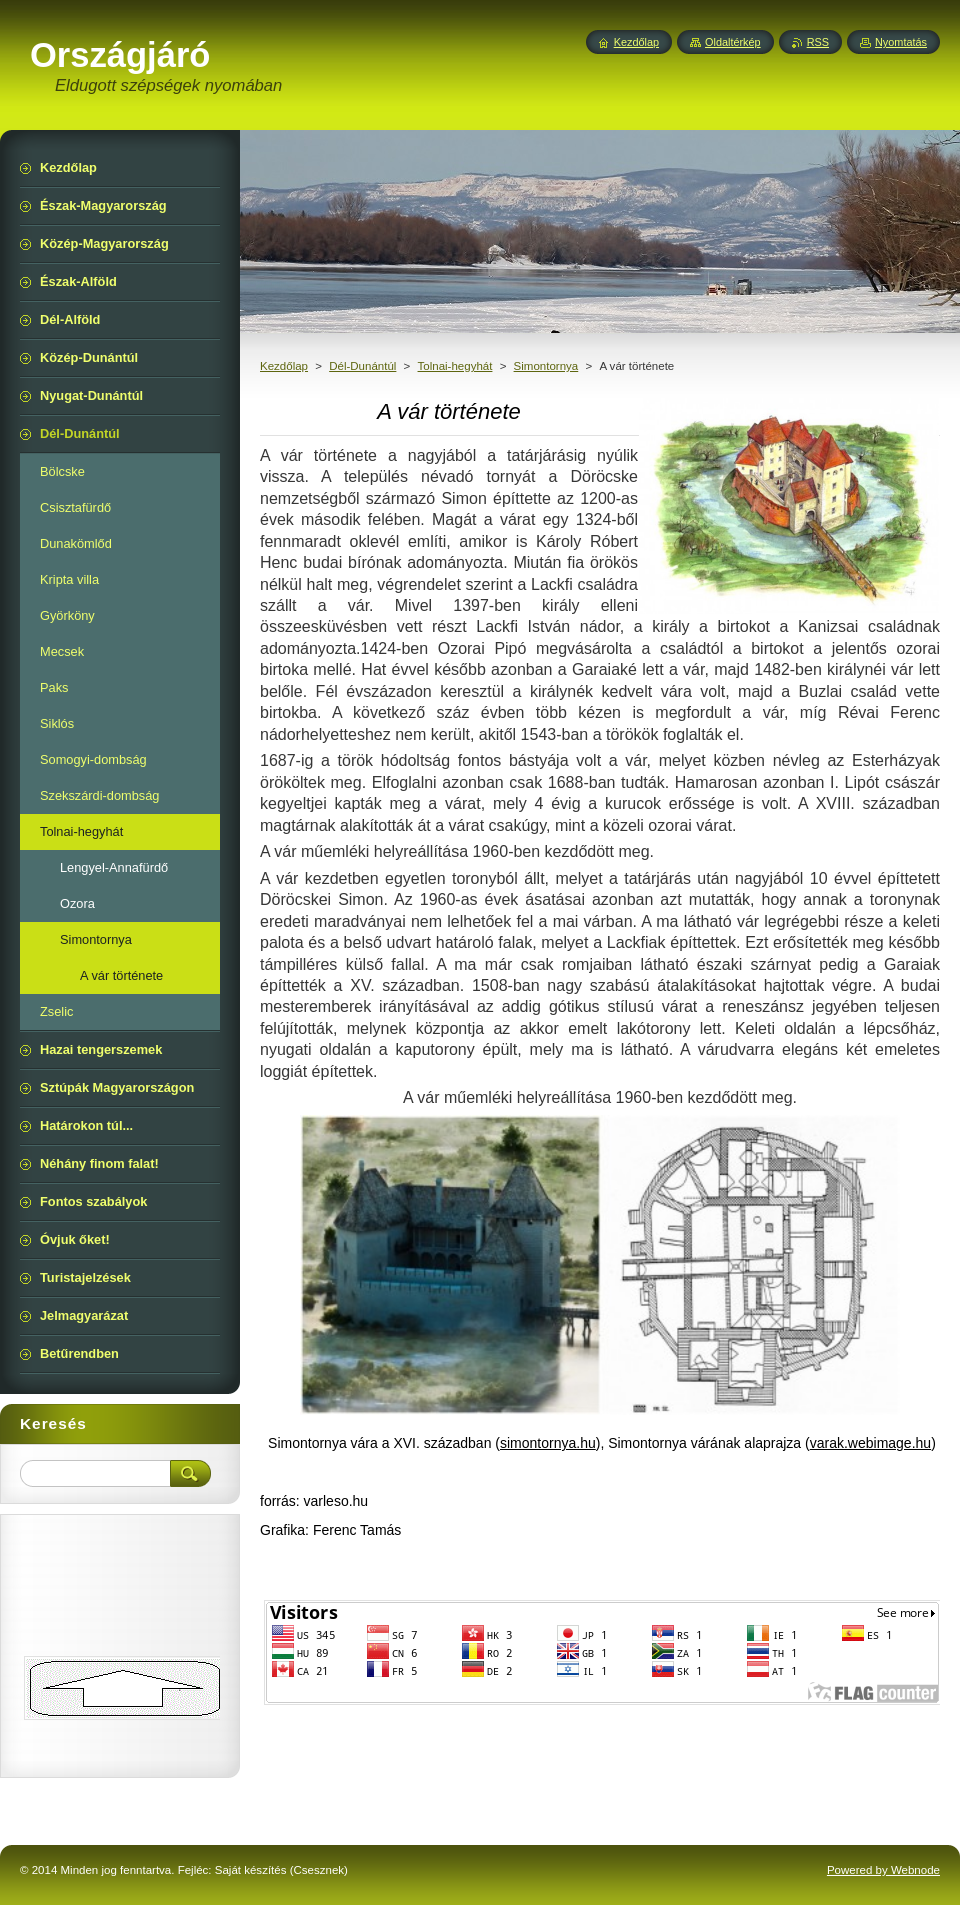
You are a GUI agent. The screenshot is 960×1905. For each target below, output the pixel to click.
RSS (818, 42)
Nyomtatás (901, 42)
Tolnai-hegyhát (455, 366)
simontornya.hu (548, 1443)
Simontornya (546, 366)
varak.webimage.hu (870, 1443)
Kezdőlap (284, 366)
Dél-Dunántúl (362, 366)
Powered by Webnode (883, 1870)
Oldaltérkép (733, 42)
